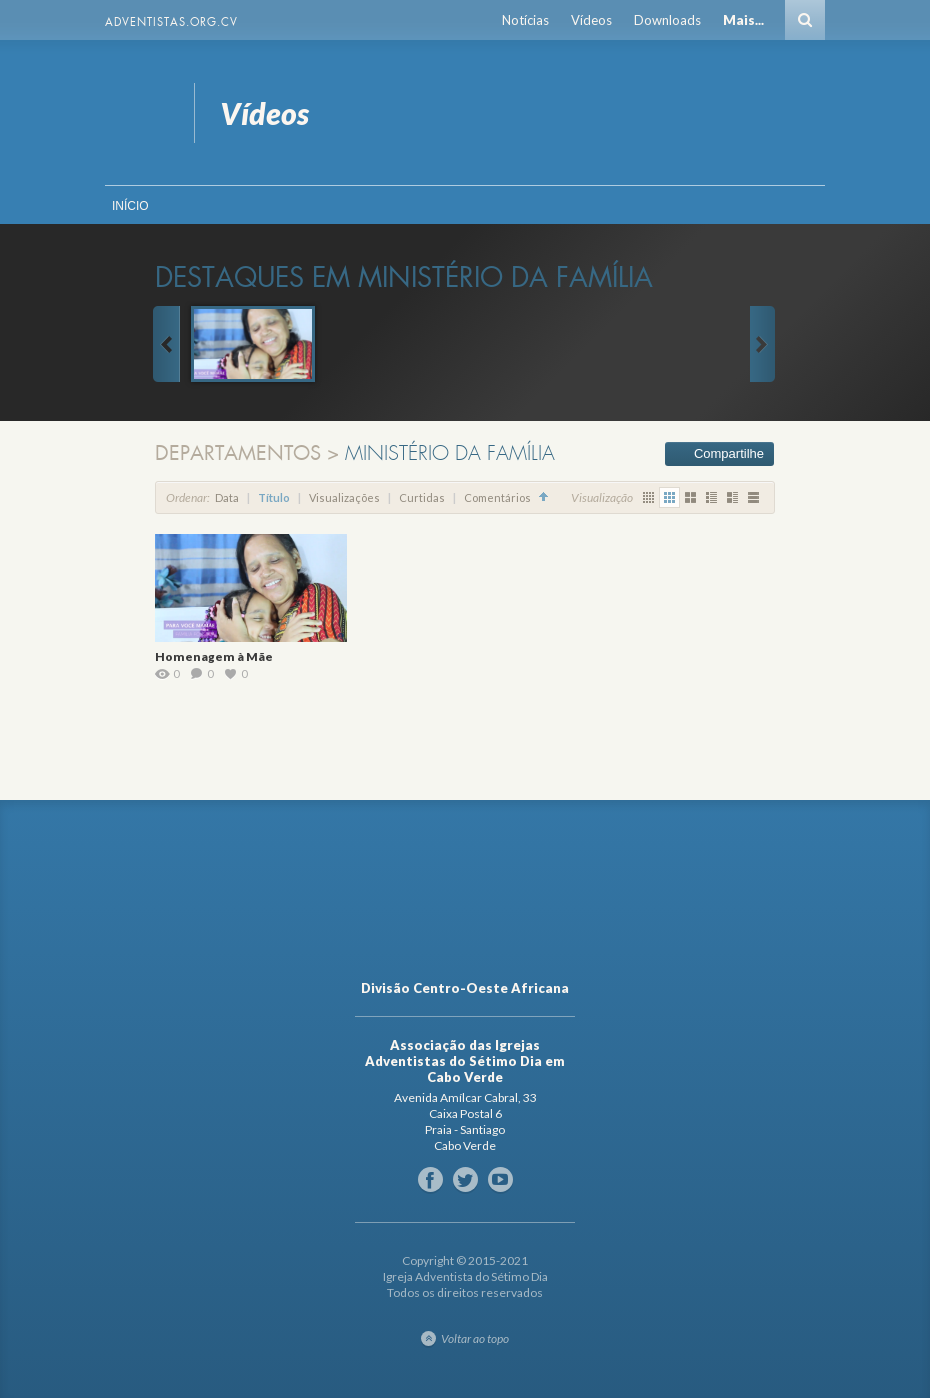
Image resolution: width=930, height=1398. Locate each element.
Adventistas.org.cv (171, 22)
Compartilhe (729, 453)
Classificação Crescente (544, 497)
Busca (805, 20)
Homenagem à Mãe (214, 656)
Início (130, 206)
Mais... (743, 20)
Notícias (525, 20)
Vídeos (591, 20)
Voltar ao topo (475, 1338)
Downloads (667, 20)
